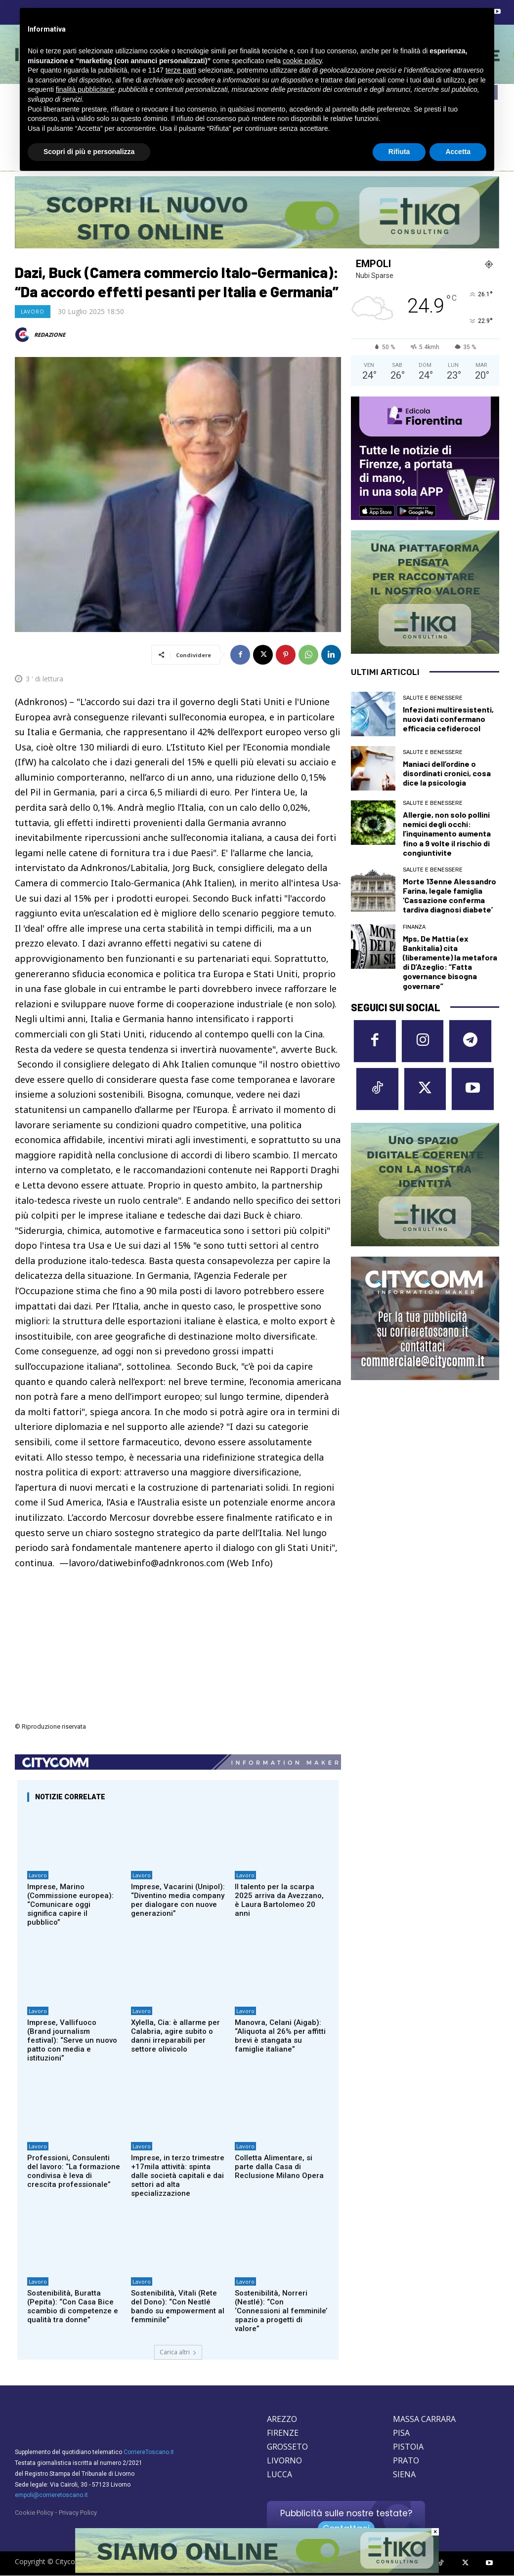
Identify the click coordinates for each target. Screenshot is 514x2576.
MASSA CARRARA (424, 2419)
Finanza (414, 927)
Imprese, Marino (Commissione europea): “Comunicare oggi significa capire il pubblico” (70, 1904)
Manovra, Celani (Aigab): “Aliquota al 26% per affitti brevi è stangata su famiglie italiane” (280, 2036)
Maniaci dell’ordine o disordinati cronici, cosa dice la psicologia (447, 773)
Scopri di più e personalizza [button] (88, 152)
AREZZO (282, 2419)
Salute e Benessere (433, 698)
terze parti (181, 70)
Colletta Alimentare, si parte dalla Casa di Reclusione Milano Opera (279, 2166)
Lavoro (32, 311)
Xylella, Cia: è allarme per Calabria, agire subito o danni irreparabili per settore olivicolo (175, 2036)
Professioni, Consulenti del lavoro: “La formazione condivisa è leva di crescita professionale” (73, 2171)
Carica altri (178, 2352)
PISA (401, 2432)
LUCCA (279, 2474)
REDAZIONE (49, 334)
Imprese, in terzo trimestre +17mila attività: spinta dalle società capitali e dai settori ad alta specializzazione (177, 2175)
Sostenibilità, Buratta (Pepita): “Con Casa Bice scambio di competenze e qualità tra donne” (72, 2306)
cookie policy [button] (302, 61)
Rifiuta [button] (399, 152)
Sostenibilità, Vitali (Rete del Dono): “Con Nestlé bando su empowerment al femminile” (177, 2306)
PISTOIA (408, 2446)
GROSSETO (287, 2446)
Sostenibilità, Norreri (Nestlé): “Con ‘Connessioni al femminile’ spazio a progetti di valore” (281, 2311)
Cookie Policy (34, 2512)
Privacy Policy (78, 2512)
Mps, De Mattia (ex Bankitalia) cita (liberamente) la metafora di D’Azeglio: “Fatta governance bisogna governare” (450, 962)
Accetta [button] (458, 152)
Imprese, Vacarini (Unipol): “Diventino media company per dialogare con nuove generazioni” (178, 1900)
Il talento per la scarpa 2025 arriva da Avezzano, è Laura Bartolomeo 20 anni (279, 1900)
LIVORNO (284, 2460)
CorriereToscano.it (149, 2452)
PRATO (406, 2460)
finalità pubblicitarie (85, 89)
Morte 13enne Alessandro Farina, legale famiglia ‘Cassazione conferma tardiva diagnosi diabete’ (449, 895)
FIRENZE (283, 2432)
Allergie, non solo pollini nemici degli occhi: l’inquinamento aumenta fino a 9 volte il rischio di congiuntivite (447, 833)
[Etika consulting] (257, 2571)
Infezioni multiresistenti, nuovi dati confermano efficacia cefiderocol (448, 719)
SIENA (404, 2474)
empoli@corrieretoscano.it (51, 2495)
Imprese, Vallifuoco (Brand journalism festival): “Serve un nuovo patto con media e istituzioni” (72, 2040)
